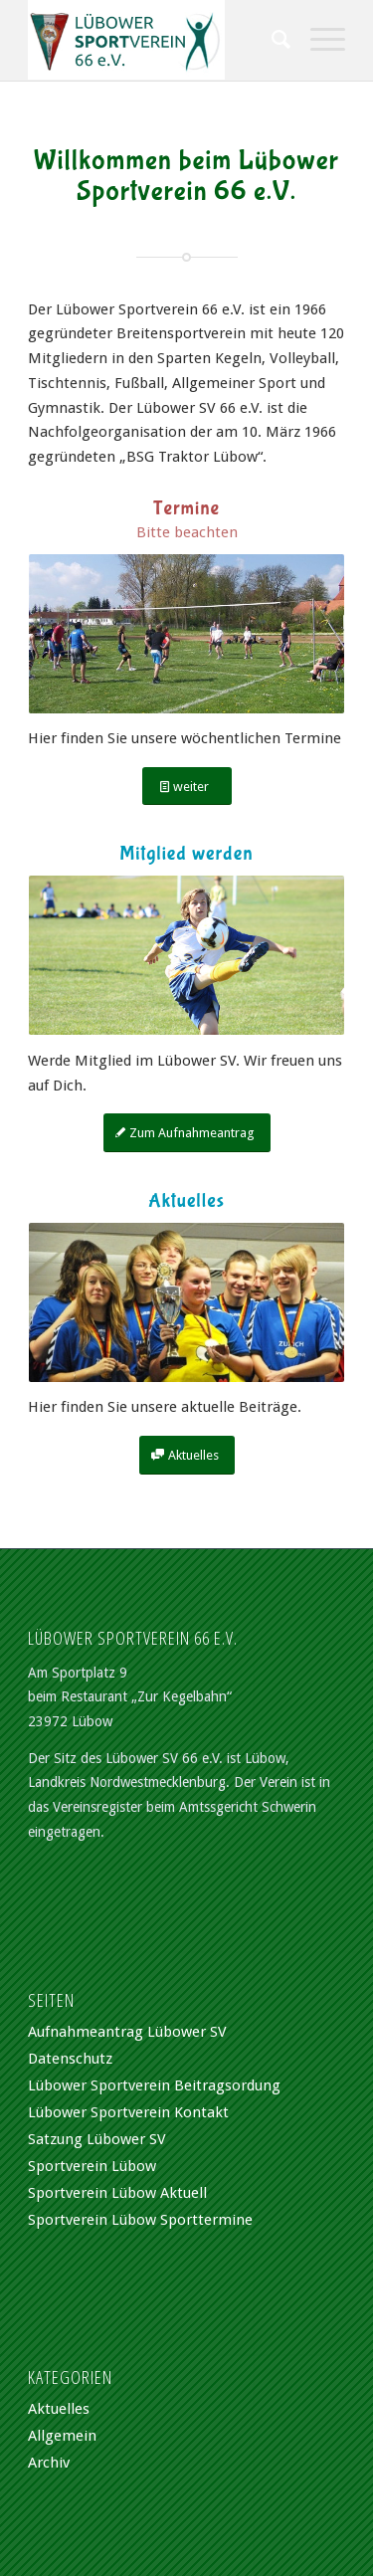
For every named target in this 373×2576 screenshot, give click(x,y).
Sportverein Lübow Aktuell (117, 2193)
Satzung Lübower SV (97, 2139)
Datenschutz (70, 2059)
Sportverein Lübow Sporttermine (140, 2220)
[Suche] (271, 40)
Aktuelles (59, 2409)
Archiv (49, 2463)
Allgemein (62, 2436)
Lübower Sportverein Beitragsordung (154, 2085)
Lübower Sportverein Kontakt (128, 2112)
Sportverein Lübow (92, 2166)
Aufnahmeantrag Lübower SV (127, 2032)
